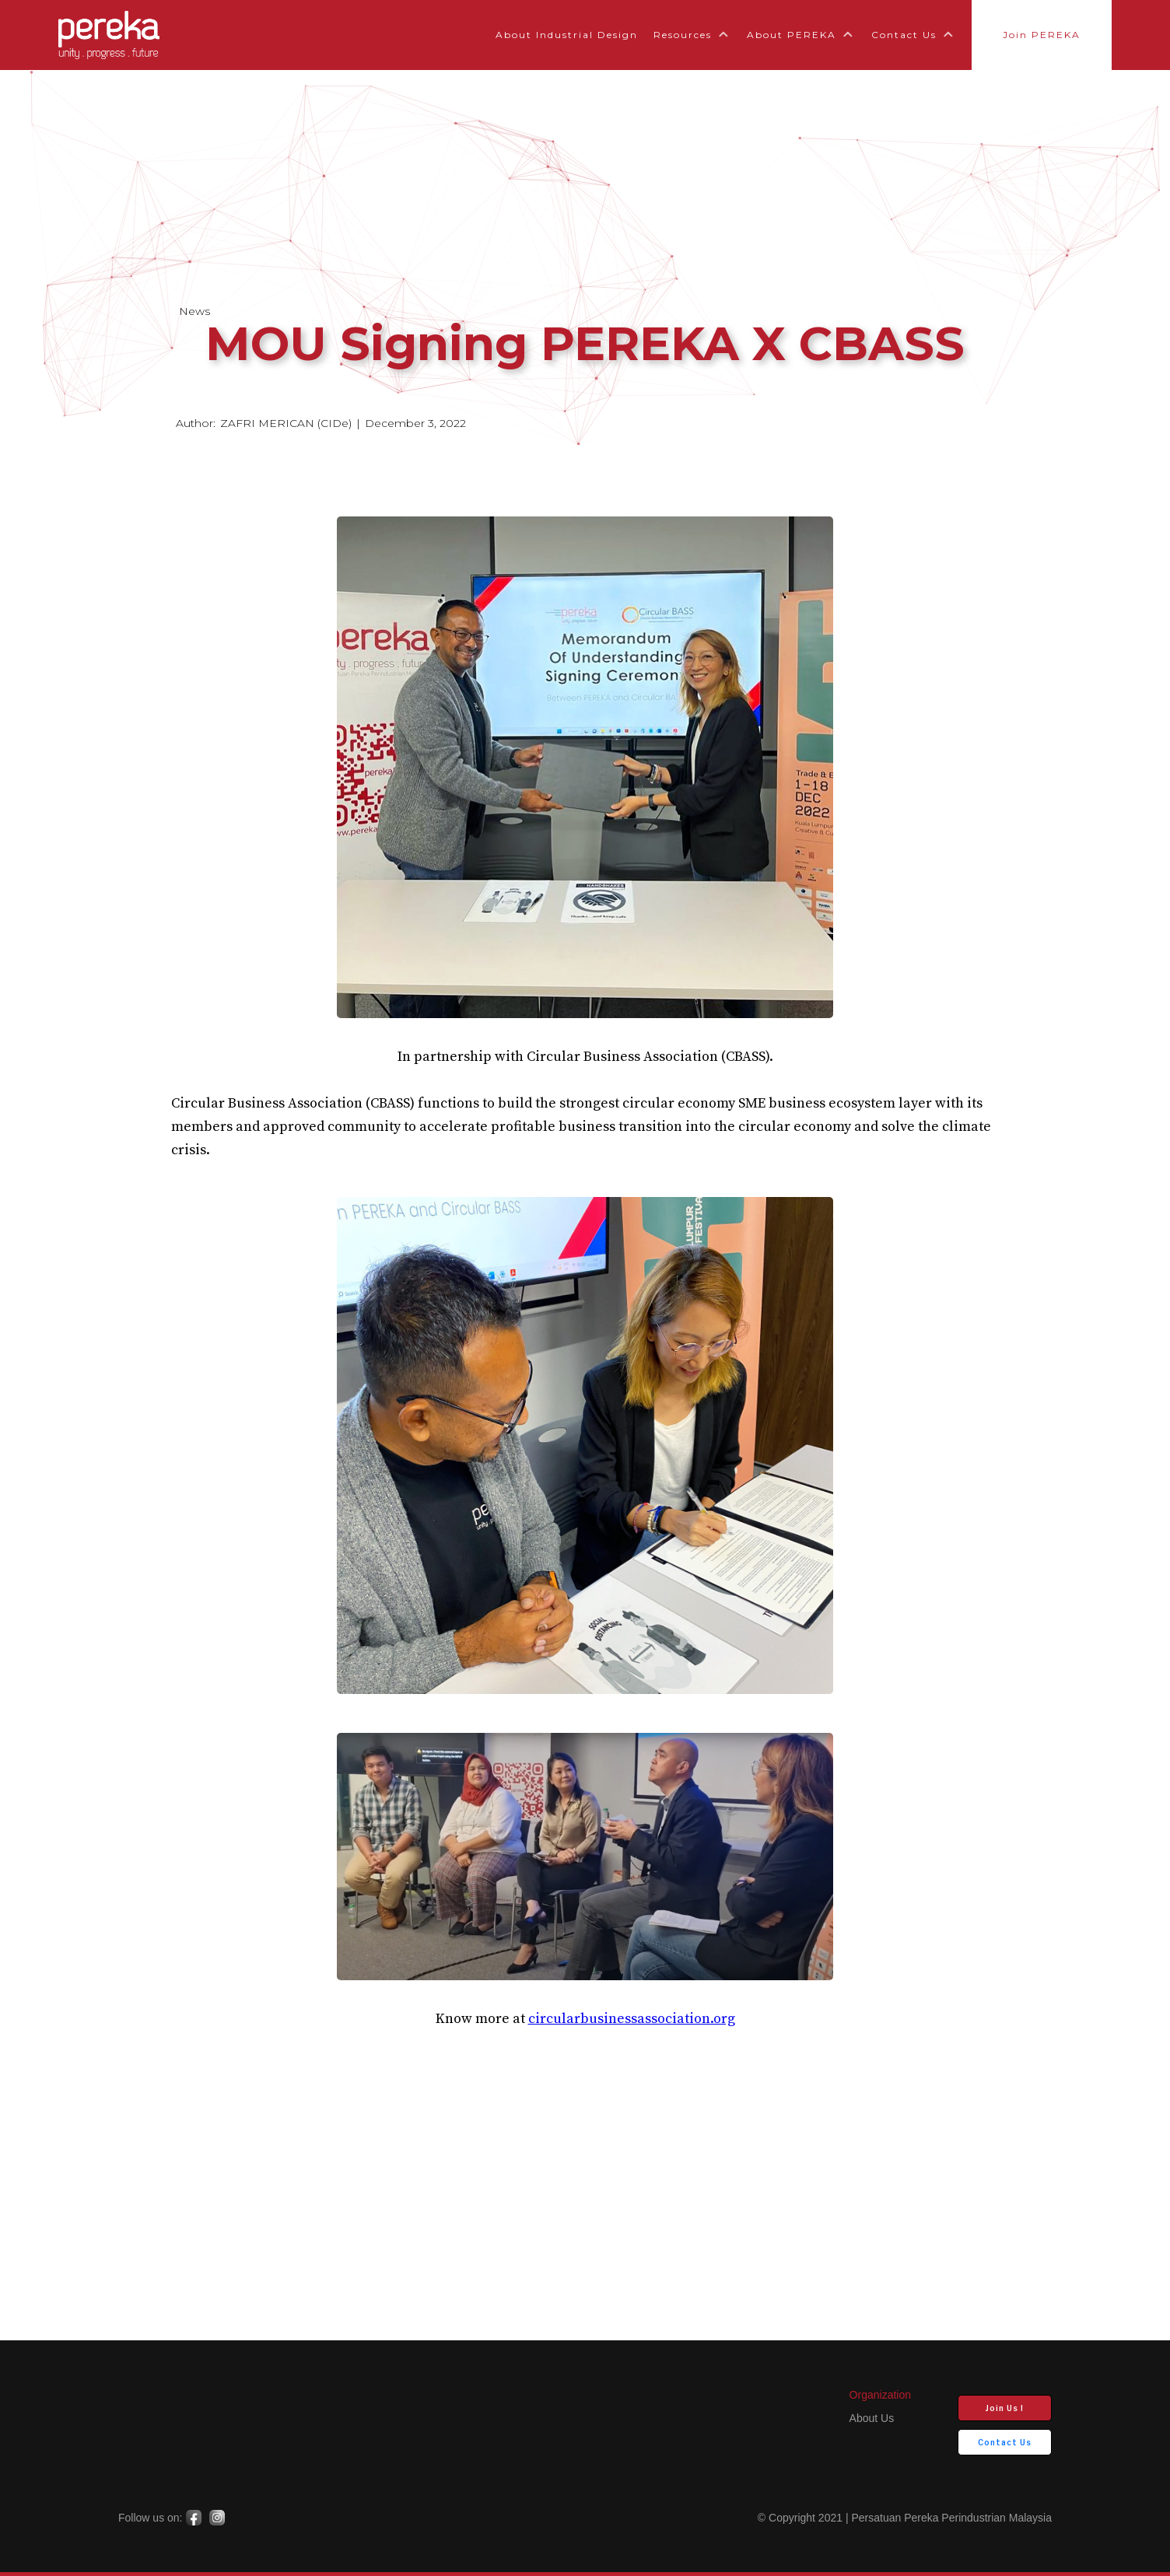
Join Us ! (1005, 2408)
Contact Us (904, 35)
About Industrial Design (567, 35)
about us (872, 2418)
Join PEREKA (1042, 34)
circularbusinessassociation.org (631, 2019)
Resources (682, 35)
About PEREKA (791, 35)
